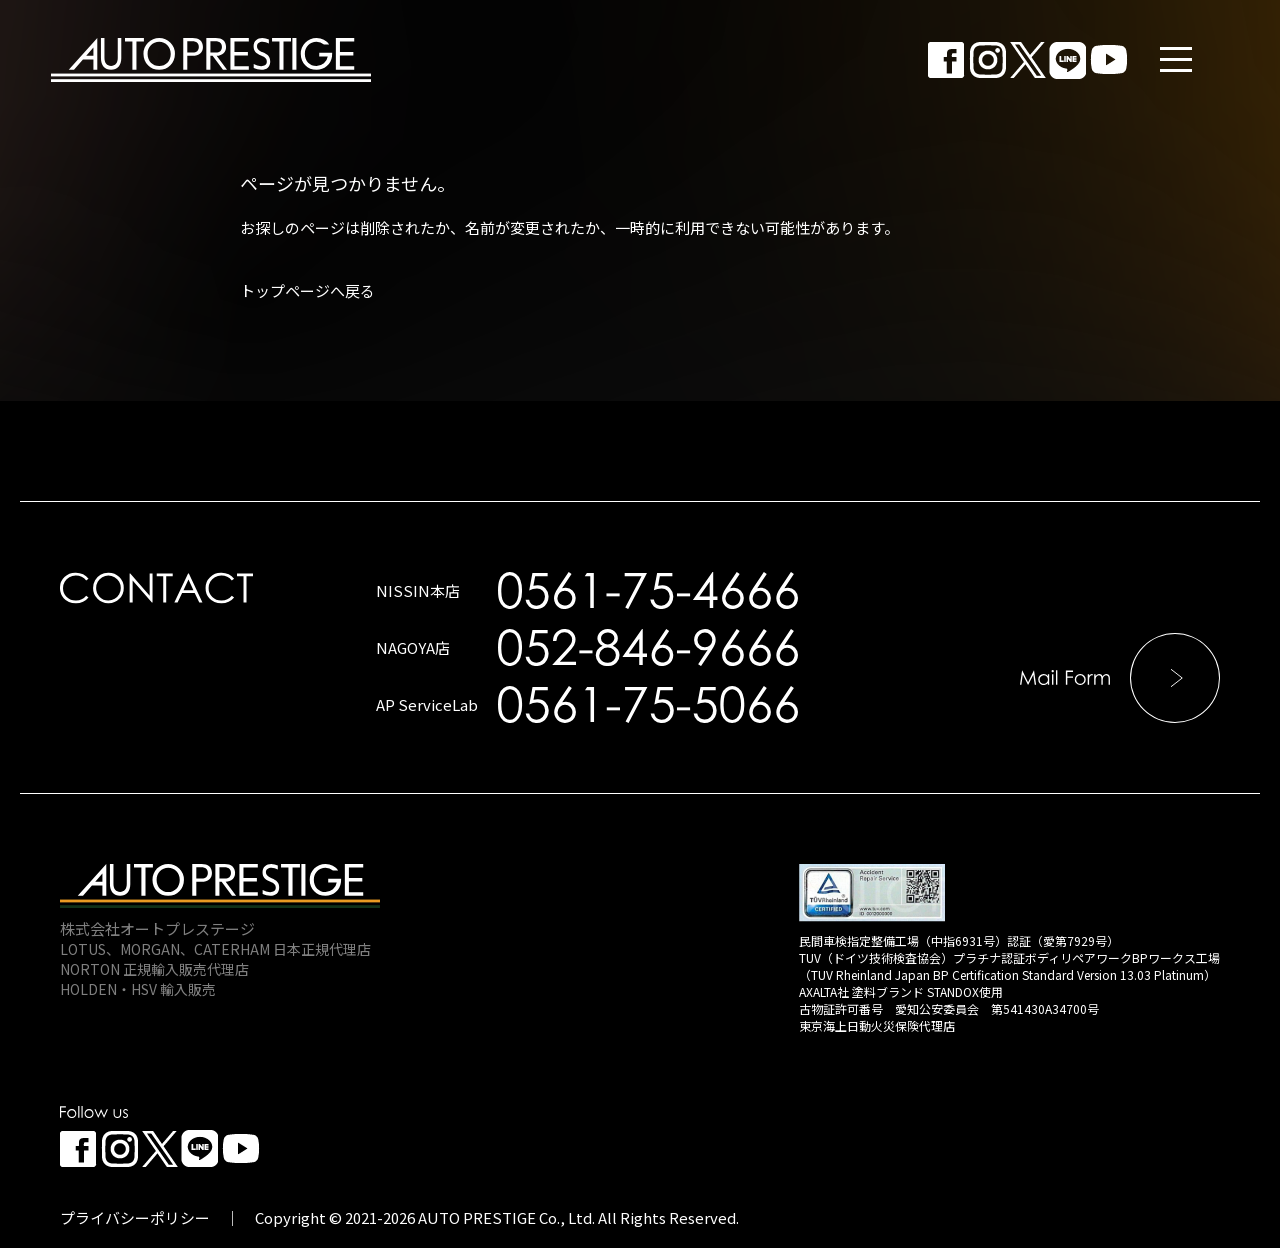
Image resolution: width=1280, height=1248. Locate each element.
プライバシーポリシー (135, 1217)
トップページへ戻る (307, 290)
